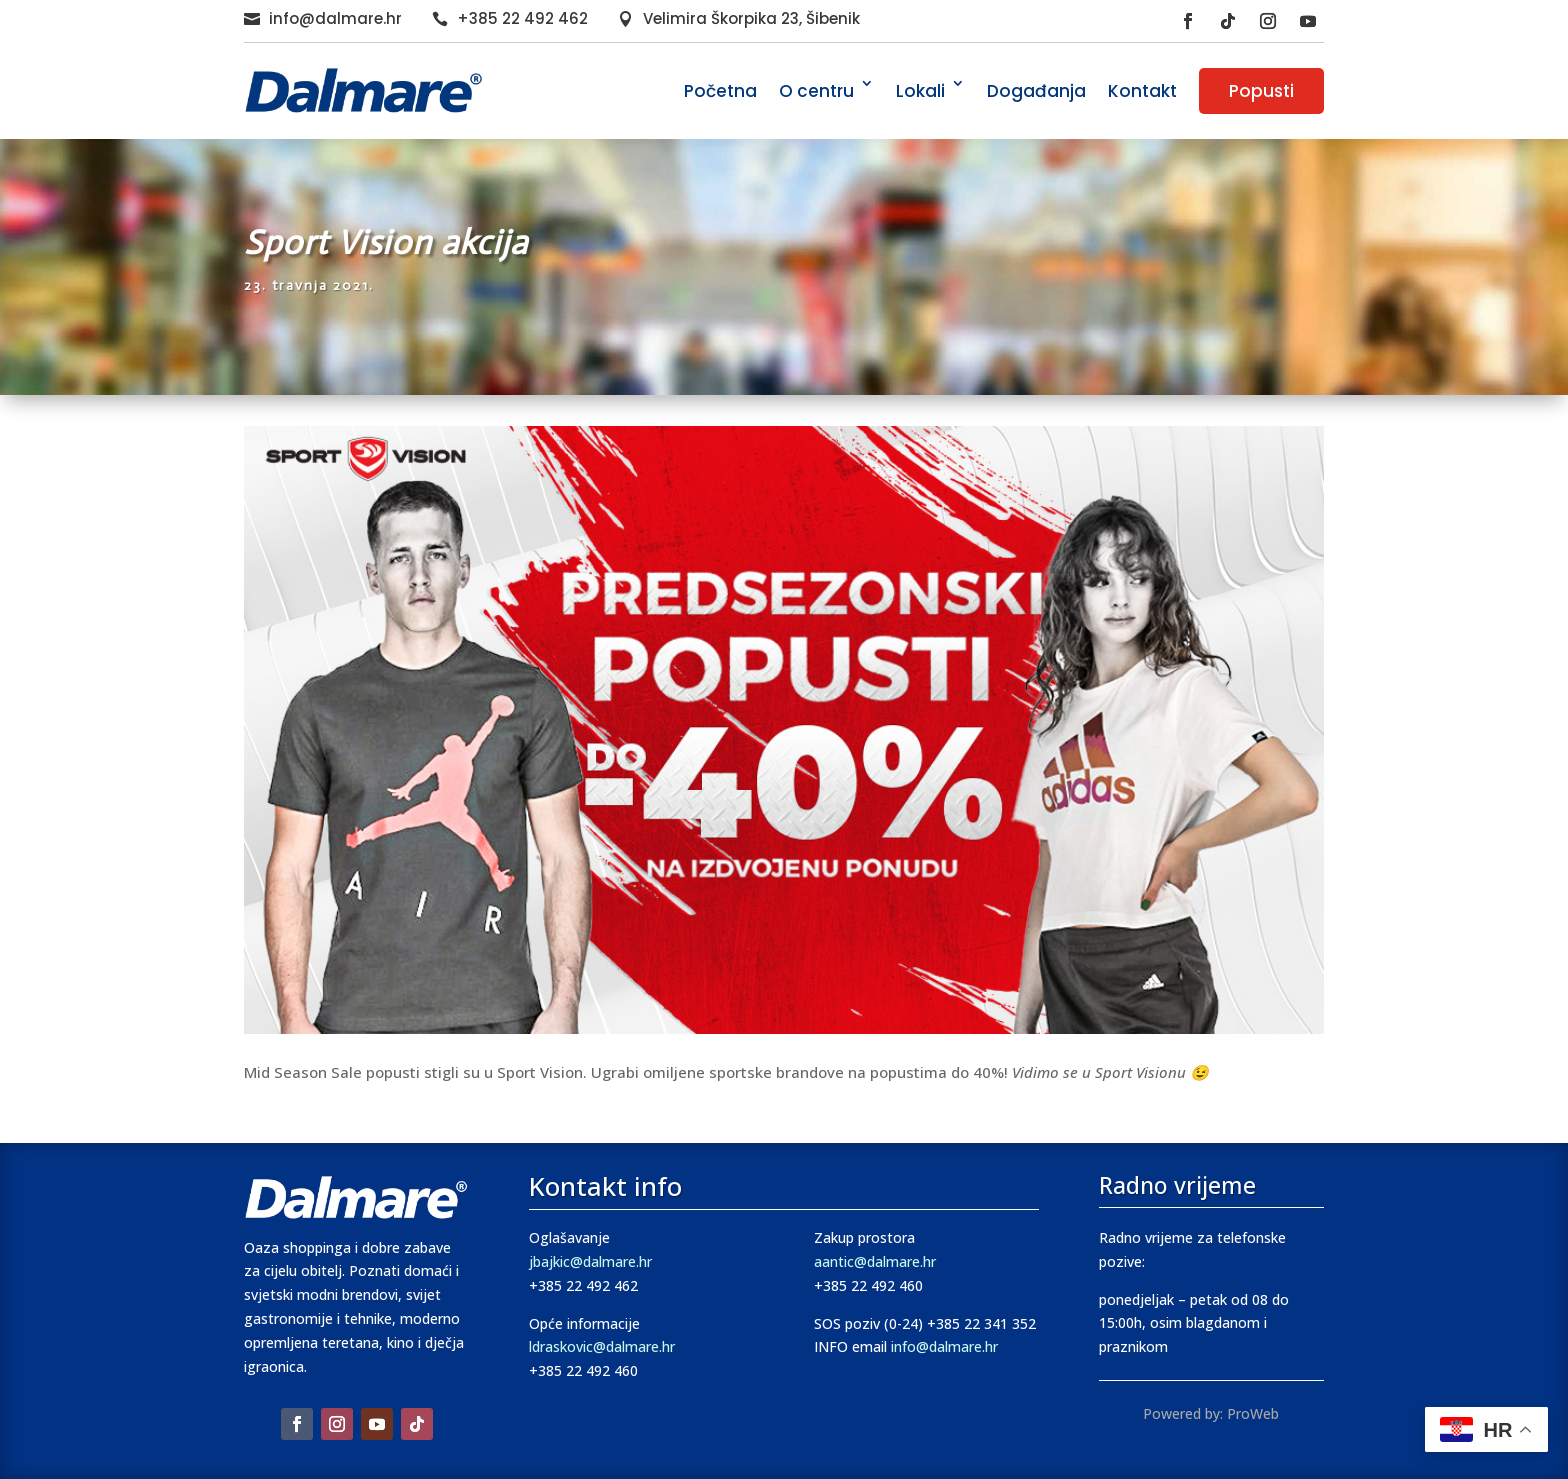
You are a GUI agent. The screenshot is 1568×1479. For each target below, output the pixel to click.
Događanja (1036, 91)
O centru (816, 91)
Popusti (1261, 91)
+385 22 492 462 (522, 18)
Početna (720, 91)
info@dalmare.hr (335, 18)
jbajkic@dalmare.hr (590, 1261)
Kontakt (1142, 91)
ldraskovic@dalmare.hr (602, 1346)
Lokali (920, 91)
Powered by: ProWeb (1211, 1413)
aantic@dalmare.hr (875, 1261)
